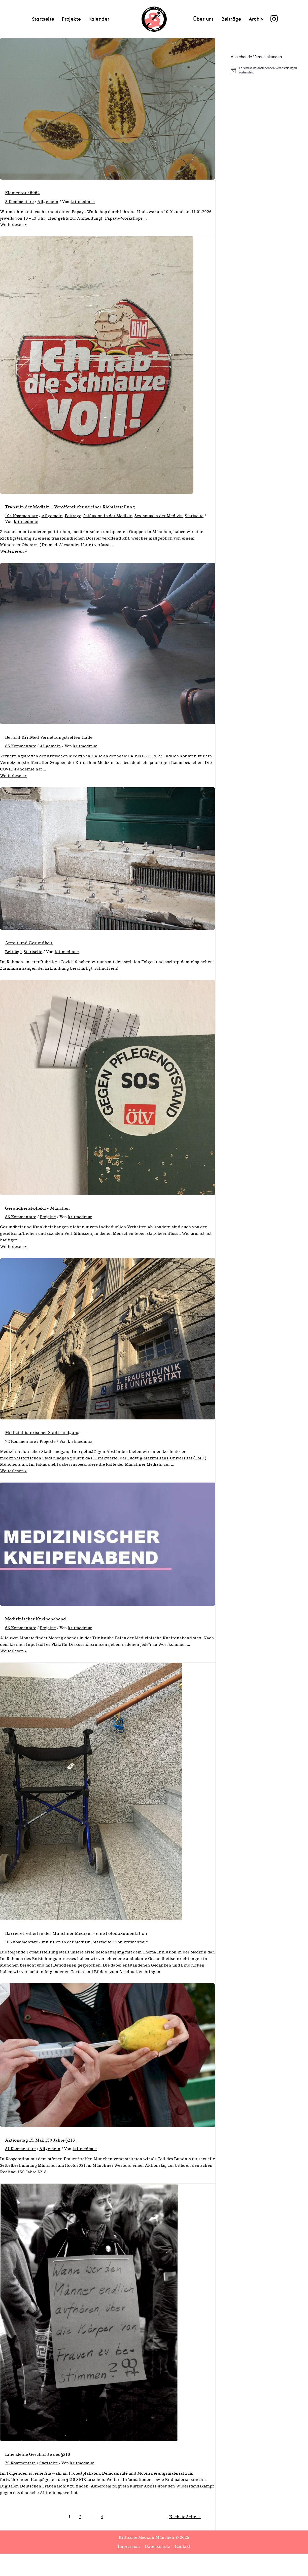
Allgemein (47, 201)
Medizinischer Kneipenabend (67, 1628)
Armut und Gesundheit (54, 952)
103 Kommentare (21, 1964)
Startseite (194, 526)
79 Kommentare (20, 2485)
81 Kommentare (20, 2171)
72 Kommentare (20, 1452)
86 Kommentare (20, 1228)
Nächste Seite (184, 2539)
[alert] (269, 70)
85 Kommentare (20, 757)
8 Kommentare (19, 201)
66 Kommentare (20, 1639)
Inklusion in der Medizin (108, 526)
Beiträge (73, 526)
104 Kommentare (21, 526)
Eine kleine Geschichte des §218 (72, 2475)
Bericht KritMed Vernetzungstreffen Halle (94, 747)
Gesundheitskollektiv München (71, 1217)
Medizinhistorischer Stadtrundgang (80, 1442)
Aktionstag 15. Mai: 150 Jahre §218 (76, 2161)
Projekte (48, 1228)
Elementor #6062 (41, 191)
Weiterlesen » (13, 224)
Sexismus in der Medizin (158, 526)
